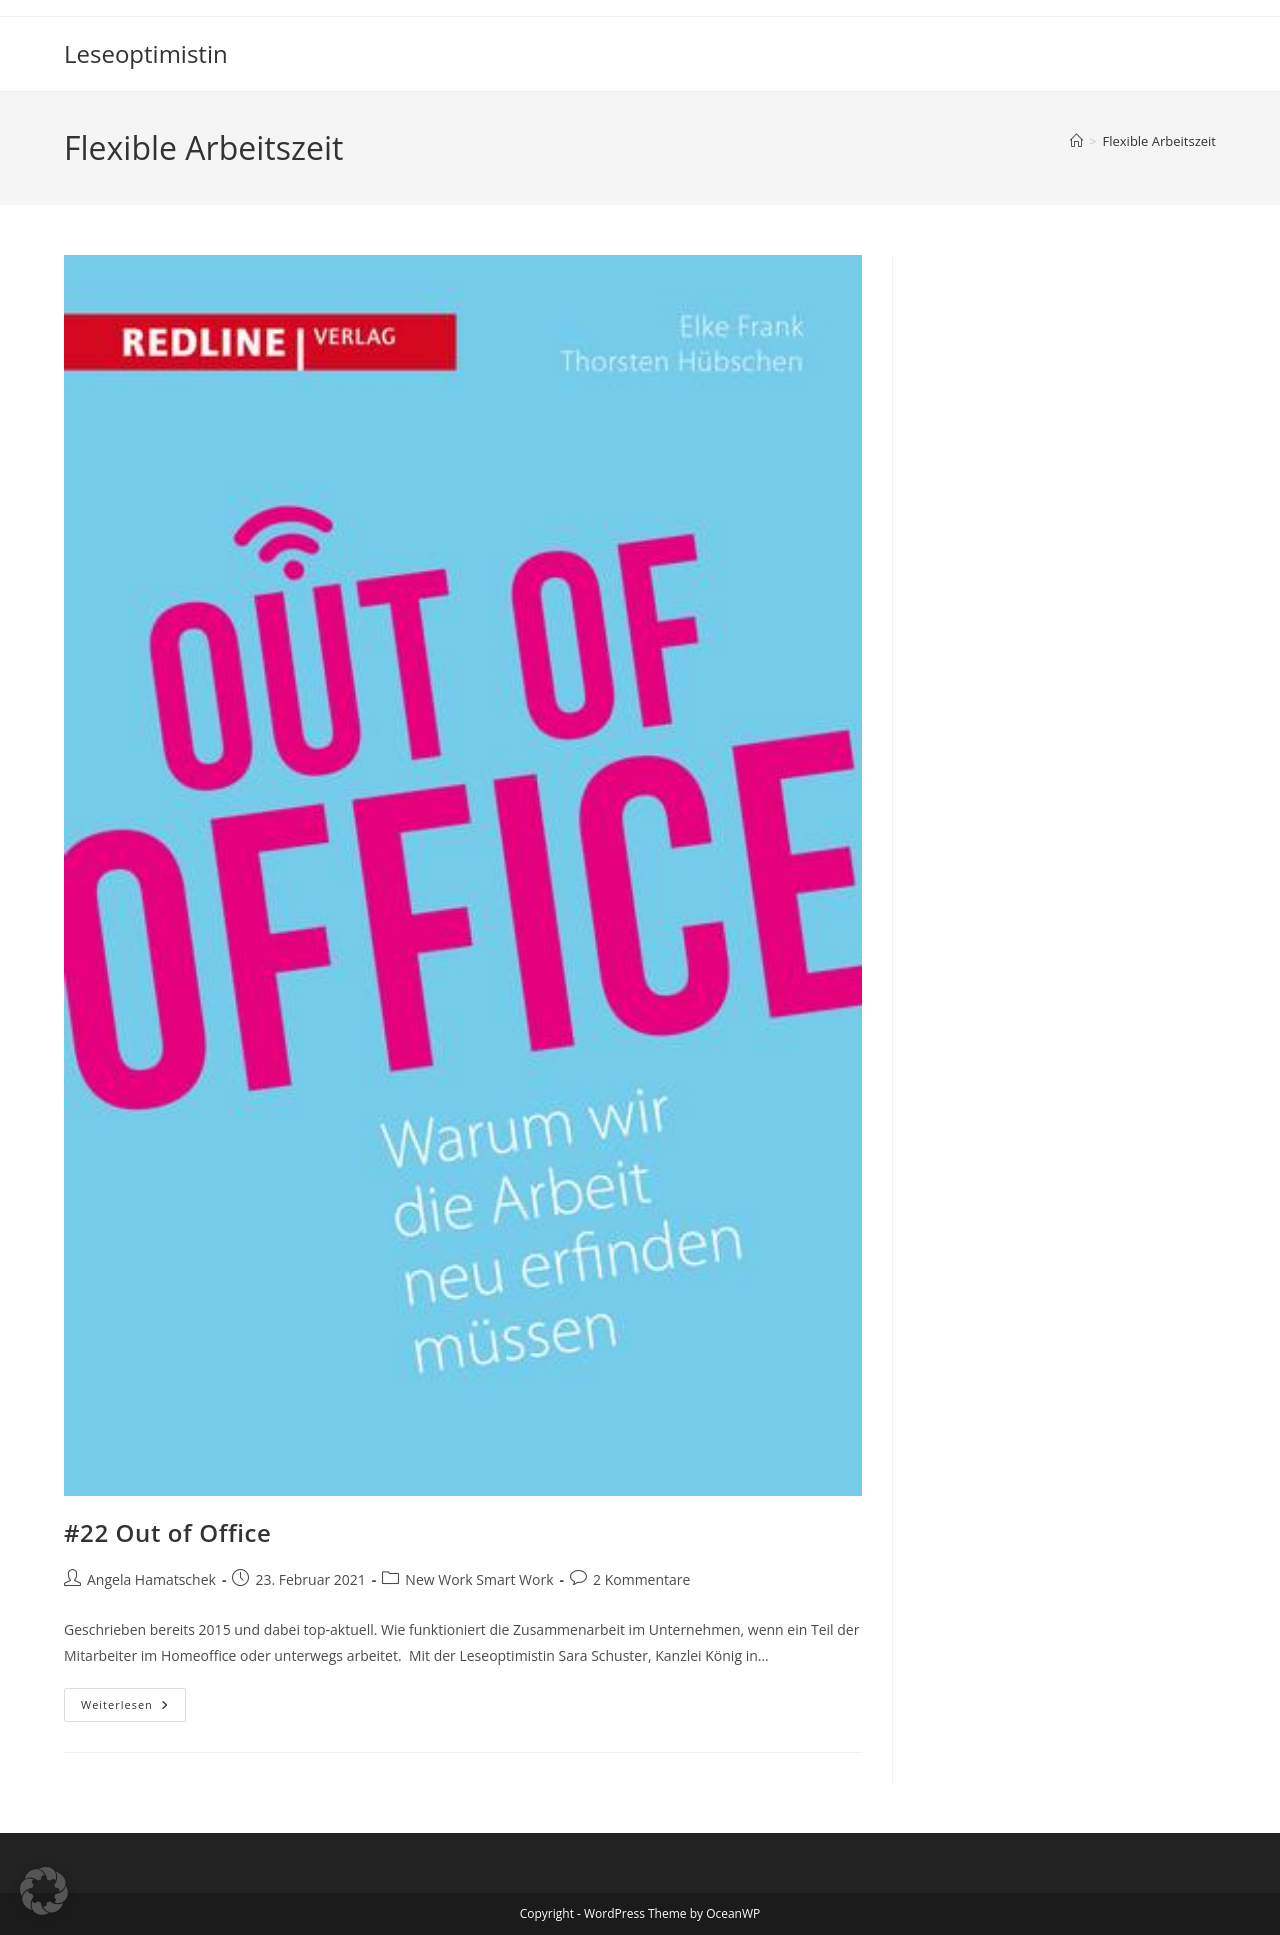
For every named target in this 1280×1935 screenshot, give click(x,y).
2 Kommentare (641, 1579)
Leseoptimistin (146, 53)
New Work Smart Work (479, 1579)
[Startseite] (1076, 141)
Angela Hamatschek (151, 1579)
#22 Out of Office (168, 1532)
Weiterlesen (133, 1708)
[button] (44, 1891)
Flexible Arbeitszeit (1160, 141)
